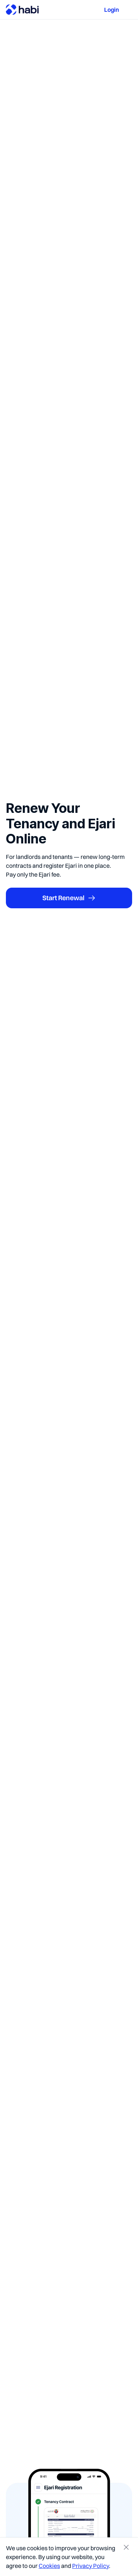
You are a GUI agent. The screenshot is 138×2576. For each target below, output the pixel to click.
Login (111, 9)
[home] (22, 9)
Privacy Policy (90, 2565)
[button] (127, 9)
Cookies (49, 2565)
